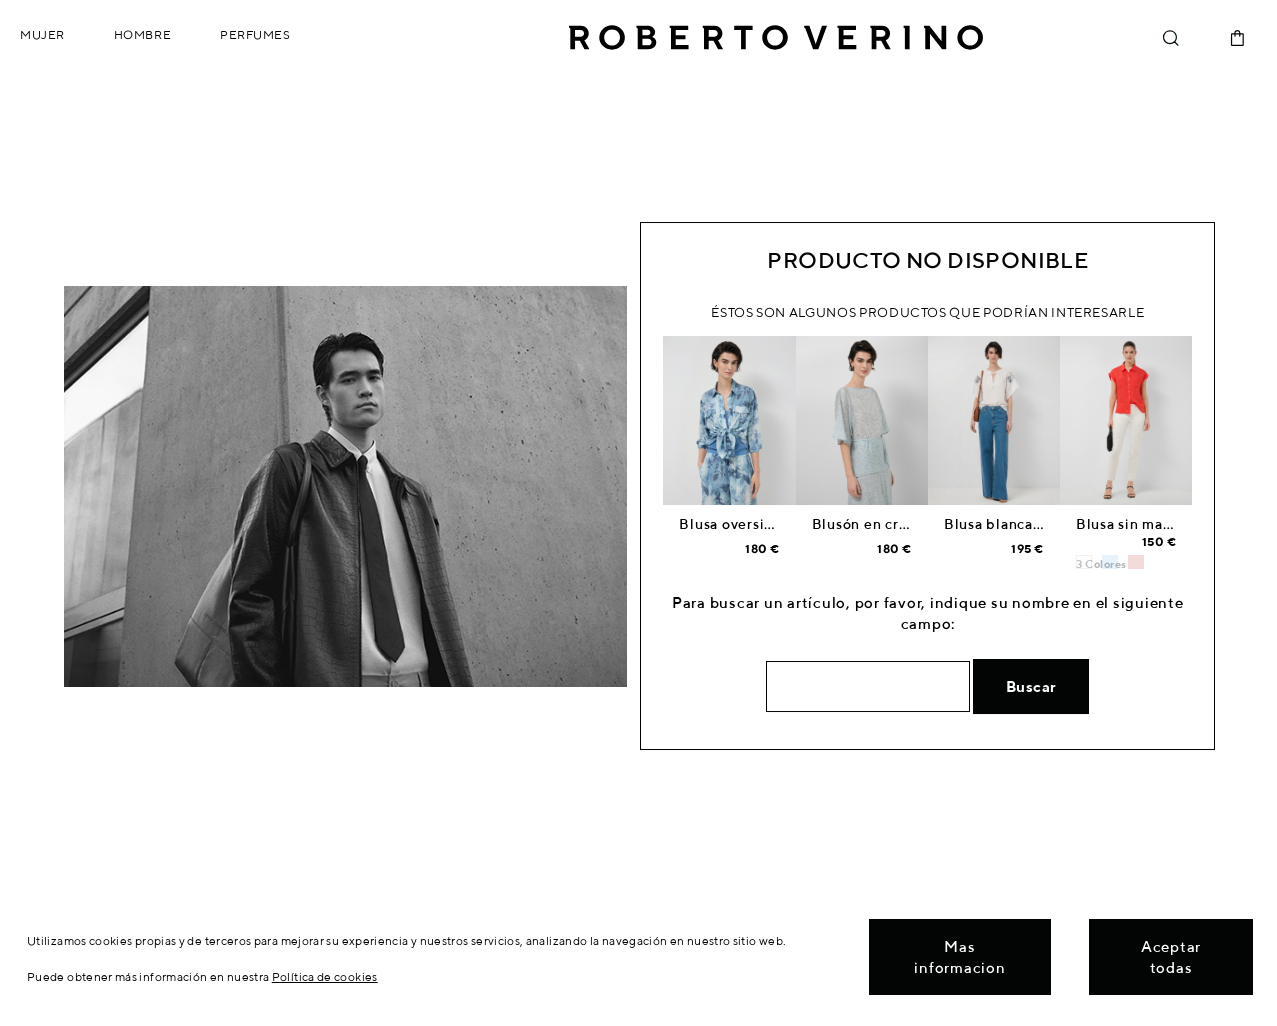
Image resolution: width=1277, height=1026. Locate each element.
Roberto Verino (776, 38)
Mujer (42, 34)
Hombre (142, 34)
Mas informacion (959, 957)
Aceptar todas (1171, 957)
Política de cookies (325, 976)
